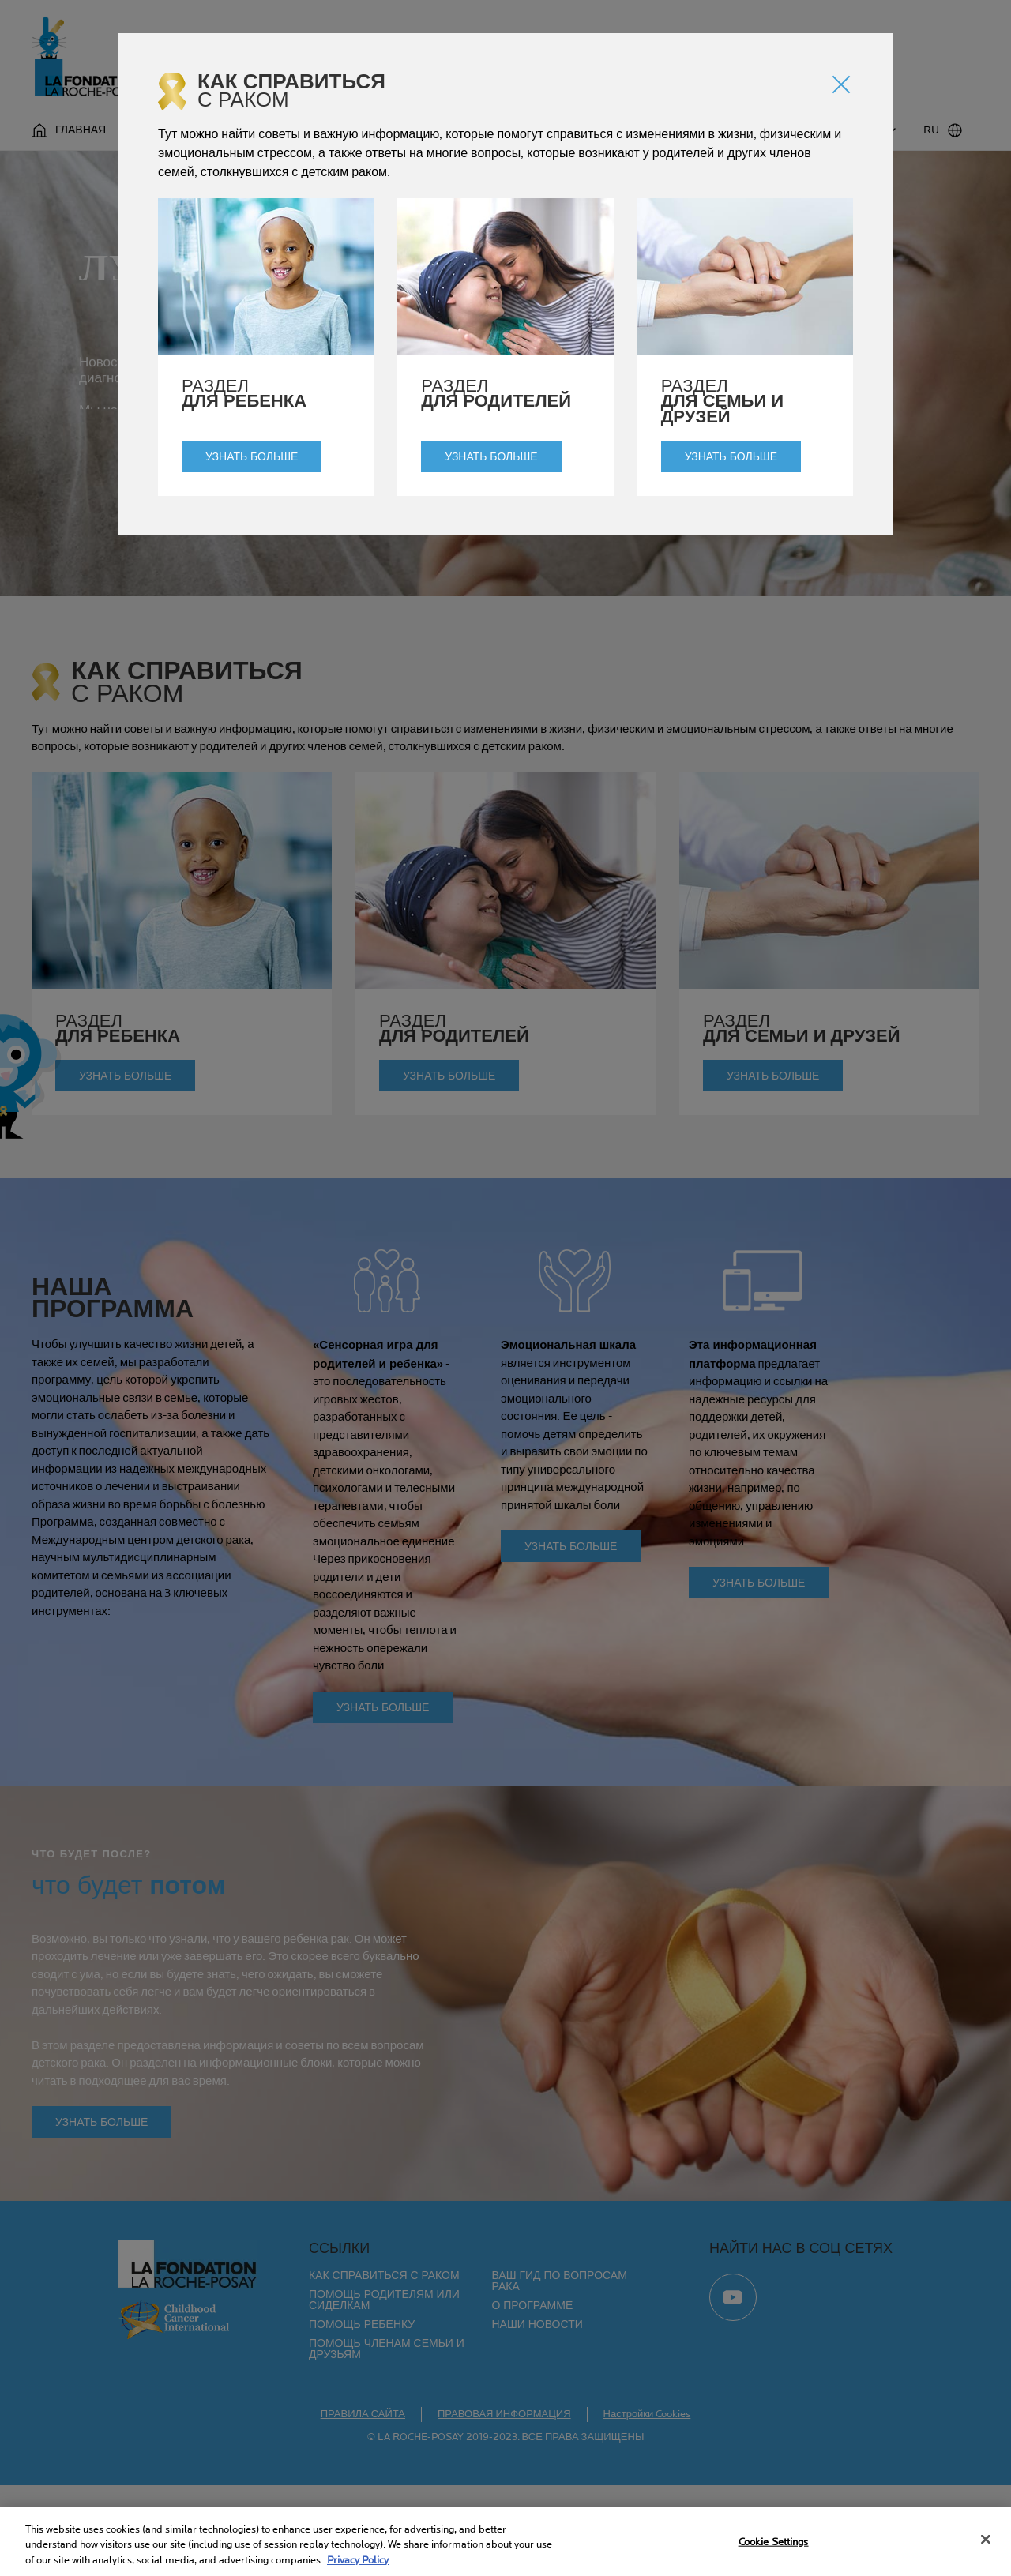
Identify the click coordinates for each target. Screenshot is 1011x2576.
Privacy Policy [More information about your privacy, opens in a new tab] (358, 2565)
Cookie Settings (774, 2547)
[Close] (985, 2544)
